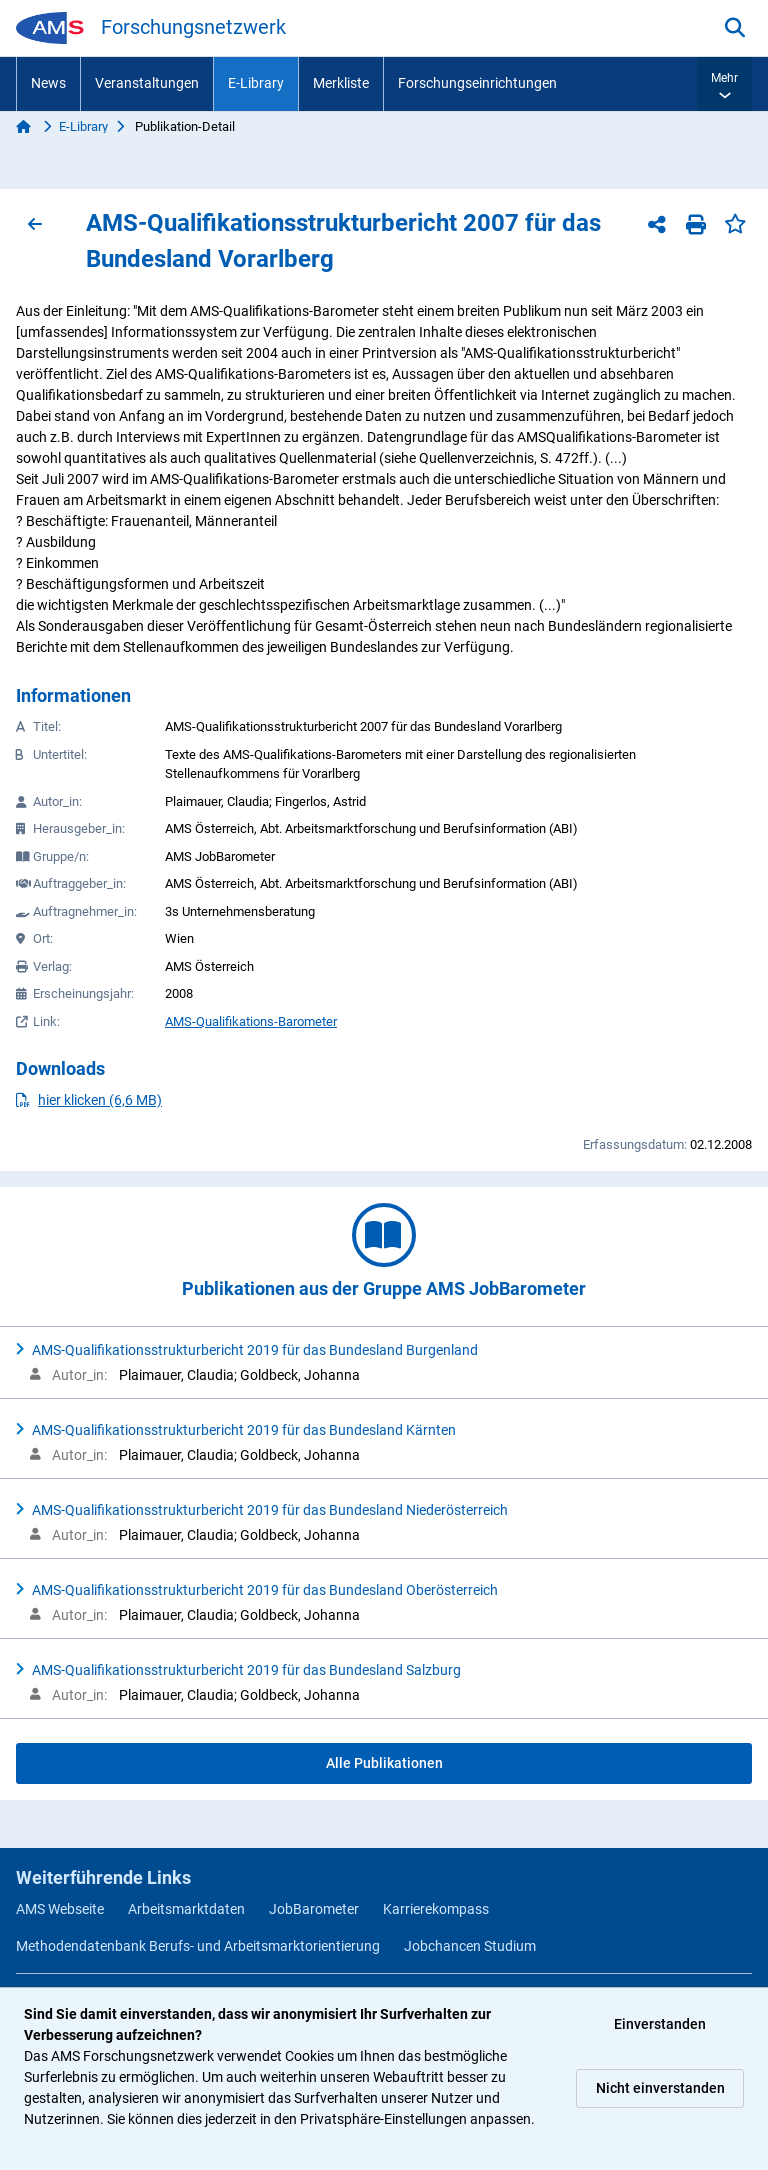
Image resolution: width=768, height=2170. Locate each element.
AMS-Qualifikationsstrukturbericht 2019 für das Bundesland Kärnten (244, 1430)
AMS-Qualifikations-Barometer (251, 1021)
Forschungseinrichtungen (477, 83)
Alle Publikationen (384, 1763)
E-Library (256, 83)
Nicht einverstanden (660, 2088)
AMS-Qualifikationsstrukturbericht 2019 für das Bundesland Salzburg (246, 1670)
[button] (724, 84)
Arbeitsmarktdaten (186, 1909)
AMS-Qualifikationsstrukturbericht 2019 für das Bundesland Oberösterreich (265, 1590)
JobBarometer (314, 1909)
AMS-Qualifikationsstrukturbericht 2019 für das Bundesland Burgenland (255, 1350)
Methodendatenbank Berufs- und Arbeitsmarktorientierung (198, 1946)
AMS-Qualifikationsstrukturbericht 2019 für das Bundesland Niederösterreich (270, 1510)
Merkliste (341, 83)
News (48, 83)
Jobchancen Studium (470, 1946)
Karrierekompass (436, 1909)
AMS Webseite (60, 1909)
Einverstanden (660, 2024)
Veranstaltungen (147, 83)
